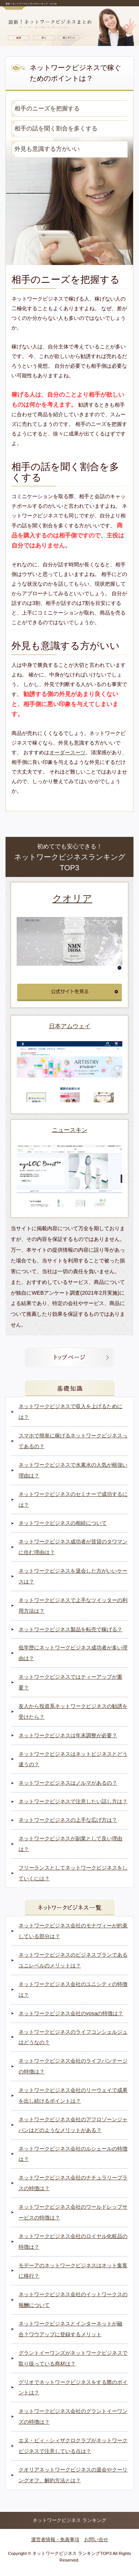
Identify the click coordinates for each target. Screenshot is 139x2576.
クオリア (72, 898)
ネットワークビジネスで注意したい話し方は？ (73, 1801)
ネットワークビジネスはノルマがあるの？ (68, 1783)
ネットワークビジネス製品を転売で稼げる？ (70, 1629)
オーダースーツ (67, 752)
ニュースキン (69, 1130)
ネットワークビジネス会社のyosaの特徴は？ (71, 2013)
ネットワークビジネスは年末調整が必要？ (68, 1735)
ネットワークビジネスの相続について (63, 1523)
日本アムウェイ (69, 1026)
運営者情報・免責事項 (55, 2539)
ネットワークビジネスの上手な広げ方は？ (68, 1820)
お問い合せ (96, 2539)
